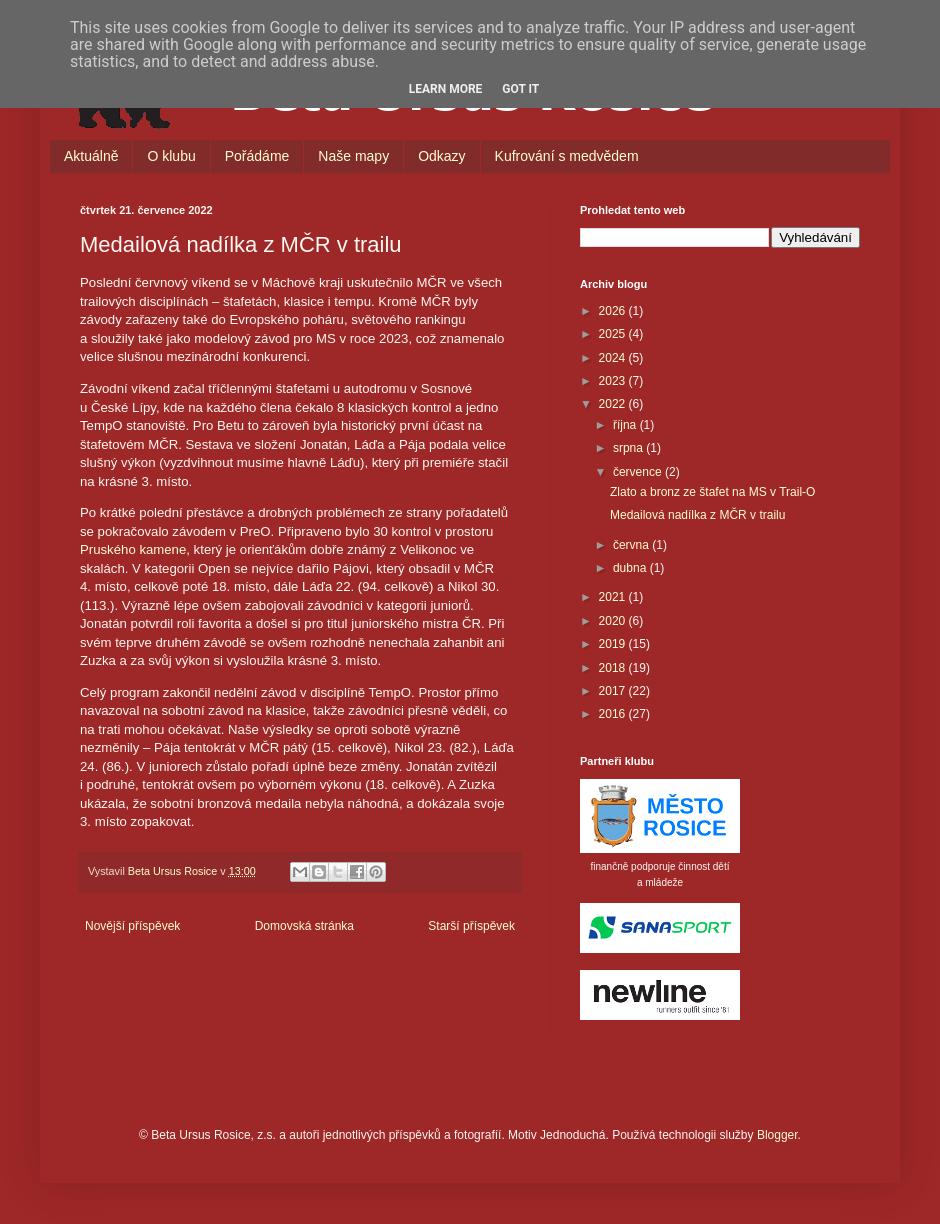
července (639, 472)
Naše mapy (353, 156)
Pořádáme (257, 156)
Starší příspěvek (471, 926)
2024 (614, 358)
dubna (631, 568)
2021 (614, 597)
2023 (614, 381)
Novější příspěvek (132, 926)
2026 (614, 311)
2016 (614, 714)
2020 (614, 621)
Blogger (777, 1135)
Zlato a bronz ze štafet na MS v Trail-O (712, 492)
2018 (614, 668)
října (626, 425)
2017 (614, 691)
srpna (629, 448)
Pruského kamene (133, 549)
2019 (614, 644)
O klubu (171, 156)
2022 (614, 404)
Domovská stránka (304, 926)
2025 (614, 334)
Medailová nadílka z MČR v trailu (697, 515)
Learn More (446, 89)
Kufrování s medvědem (567, 156)
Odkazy (441, 156)
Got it (520, 89)
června (632, 545)
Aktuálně (91, 156)
